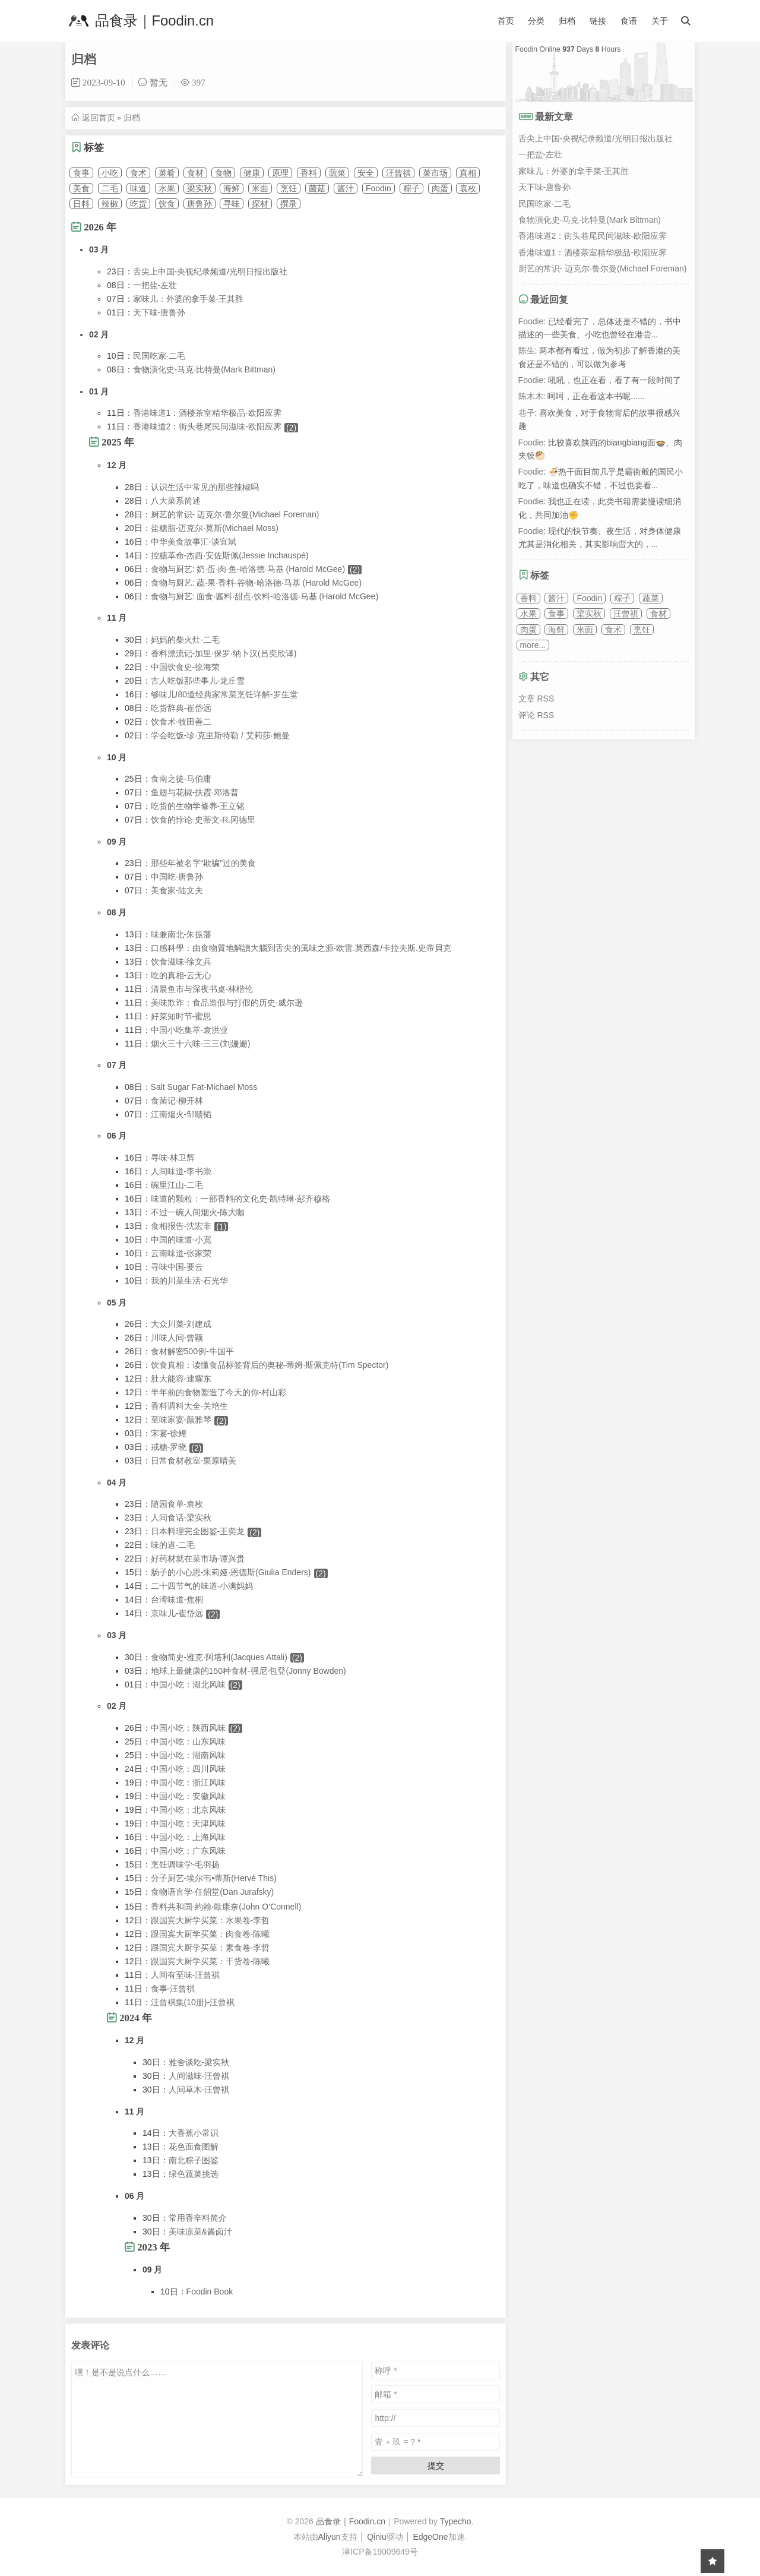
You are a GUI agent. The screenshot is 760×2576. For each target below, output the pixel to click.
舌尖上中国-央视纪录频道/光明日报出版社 (210, 271)
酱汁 (345, 188)
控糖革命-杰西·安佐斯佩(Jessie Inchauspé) (230, 555)
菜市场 (435, 173)
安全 (365, 173)
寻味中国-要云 (177, 1267)
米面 (260, 188)
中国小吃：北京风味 (188, 1810)
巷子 (526, 413)
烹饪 (288, 188)
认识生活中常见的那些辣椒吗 (205, 487)
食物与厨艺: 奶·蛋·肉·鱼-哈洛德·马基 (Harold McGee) (248, 569)
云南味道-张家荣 (181, 1253)
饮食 (167, 203)
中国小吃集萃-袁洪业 (190, 1030)
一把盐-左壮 (155, 285)
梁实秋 (199, 188)
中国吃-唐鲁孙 (177, 876)
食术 (138, 173)
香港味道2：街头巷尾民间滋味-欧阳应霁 (207, 426)
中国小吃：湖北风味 (188, 1684)
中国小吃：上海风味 (188, 1837)
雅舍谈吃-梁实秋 (199, 2062)
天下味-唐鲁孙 (159, 312)
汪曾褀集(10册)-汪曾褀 (193, 2002)
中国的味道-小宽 (181, 1239)
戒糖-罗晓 (169, 1447)
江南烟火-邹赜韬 (181, 1114)
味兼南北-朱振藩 (181, 934)
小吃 (110, 173)
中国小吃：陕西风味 (188, 1728)
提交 (436, 2465)
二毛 (110, 188)
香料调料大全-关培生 (190, 1406)
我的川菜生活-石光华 (190, 1280)
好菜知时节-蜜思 (181, 1016)
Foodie (531, 321)
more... (533, 645)
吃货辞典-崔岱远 (181, 708)
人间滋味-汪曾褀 (199, 2076)
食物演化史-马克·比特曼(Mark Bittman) (204, 369)
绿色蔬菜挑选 (193, 2174)
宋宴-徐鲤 (169, 1433)
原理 (280, 173)
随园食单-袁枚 (177, 1504)
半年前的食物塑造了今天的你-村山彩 (219, 1392)
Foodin (378, 188)
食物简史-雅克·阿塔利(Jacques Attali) (219, 1657)
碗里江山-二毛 (177, 1185)
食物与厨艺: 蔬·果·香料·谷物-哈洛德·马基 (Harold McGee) (256, 582)
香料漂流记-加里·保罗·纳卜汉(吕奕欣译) (224, 653)
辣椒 (110, 203)
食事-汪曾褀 (173, 1988)
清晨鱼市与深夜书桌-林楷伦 (202, 989)
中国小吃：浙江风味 (188, 1782)
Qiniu (377, 2537)
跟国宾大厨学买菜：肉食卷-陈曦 (210, 1934)
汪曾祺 (398, 173)
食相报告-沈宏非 (181, 1226)
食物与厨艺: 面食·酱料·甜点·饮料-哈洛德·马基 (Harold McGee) (264, 596)
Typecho (455, 2521)
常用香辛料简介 (198, 2218)
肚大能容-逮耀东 (181, 1378)
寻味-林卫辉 (173, 1157)
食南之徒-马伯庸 (181, 778)
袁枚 (468, 188)
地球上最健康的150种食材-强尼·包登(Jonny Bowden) (248, 1671)
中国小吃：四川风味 (188, 1769)
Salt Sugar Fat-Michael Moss (204, 1087)
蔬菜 (337, 173)
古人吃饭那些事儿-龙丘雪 (198, 680)
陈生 (526, 350)
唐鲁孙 (199, 203)
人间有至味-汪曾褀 (185, 1975)
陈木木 (530, 396)
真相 (468, 173)
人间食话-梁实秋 (181, 1517)
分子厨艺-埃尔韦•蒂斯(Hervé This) (214, 1878)
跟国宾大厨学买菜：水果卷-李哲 (210, 1920)
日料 (81, 203)
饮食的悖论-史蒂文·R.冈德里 (203, 819)
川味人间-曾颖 (177, 1337)
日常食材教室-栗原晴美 (194, 1460)
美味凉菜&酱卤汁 (200, 2231)
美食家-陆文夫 (177, 890)
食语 (628, 21)
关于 (659, 21)
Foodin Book (209, 2291)
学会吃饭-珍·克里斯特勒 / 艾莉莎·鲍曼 (220, 735)
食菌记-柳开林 (177, 1100)
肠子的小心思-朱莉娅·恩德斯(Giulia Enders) (231, 1572)
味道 (138, 188)
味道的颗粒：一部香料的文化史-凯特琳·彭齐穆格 (241, 1198)
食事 (81, 173)
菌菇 (317, 188)
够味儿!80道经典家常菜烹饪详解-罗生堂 (224, 694)
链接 (598, 21)
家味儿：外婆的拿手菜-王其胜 (188, 299)
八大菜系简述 (176, 500)
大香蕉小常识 (193, 2133)
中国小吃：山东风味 (188, 1741)
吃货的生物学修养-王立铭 (198, 806)
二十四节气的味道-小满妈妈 (202, 1586)
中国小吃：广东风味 (188, 1851)
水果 (167, 188)
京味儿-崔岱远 (177, 1613)
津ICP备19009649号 (380, 2551)
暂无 (158, 82)
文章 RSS (536, 698)
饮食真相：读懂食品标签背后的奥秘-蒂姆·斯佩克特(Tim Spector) (270, 1365)
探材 (260, 203)
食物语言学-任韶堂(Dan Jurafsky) (212, 1892)
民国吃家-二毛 (159, 356)
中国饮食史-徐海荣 (185, 667)
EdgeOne (430, 2537)
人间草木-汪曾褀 (199, 2089)
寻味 (231, 203)
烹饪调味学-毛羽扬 (185, 1864)
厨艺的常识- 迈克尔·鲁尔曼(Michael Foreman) (235, 514)
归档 (567, 21)
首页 (506, 21)
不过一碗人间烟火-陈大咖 (198, 1212)
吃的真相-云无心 (181, 975)
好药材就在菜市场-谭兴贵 (198, 1558)
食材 (195, 173)
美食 (81, 188)
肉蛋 (440, 188)
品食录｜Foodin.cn (139, 21)
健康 (251, 173)
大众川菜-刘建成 (181, 1324)
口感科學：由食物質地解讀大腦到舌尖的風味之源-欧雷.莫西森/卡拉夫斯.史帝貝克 (301, 948)
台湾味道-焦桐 (177, 1599)
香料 (308, 173)
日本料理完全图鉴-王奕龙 (198, 1531)
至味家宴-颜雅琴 (181, 1419)
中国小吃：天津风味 (188, 1823)
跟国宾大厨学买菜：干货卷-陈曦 (210, 1961)
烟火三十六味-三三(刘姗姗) (201, 1043)
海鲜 (231, 188)
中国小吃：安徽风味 (188, 1796)
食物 (223, 173)
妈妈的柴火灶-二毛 (185, 639)
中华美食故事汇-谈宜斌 (194, 541)
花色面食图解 (193, 2146)
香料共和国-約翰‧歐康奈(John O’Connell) (226, 1906)
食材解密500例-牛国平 (192, 1351)
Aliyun (329, 2537)
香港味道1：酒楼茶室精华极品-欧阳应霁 (207, 413)
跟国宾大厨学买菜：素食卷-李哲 (210, 1947)
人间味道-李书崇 (181, 1171)
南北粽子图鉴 (193, 2160)
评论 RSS (536, 715)
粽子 (411, 188)
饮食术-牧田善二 (181, 721)
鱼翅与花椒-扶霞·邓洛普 (195, 792)
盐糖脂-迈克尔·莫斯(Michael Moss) (214, 528)
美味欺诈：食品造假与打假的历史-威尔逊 (227, 1002)
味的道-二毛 (173, 1545)
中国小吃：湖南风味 (188, 1755)
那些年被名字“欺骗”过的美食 (203, 863)
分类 (536, 21)
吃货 (138, 203)
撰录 (288, 203)
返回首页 (98, 117)
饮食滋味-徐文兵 (181, 961)
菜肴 (167, 173)
